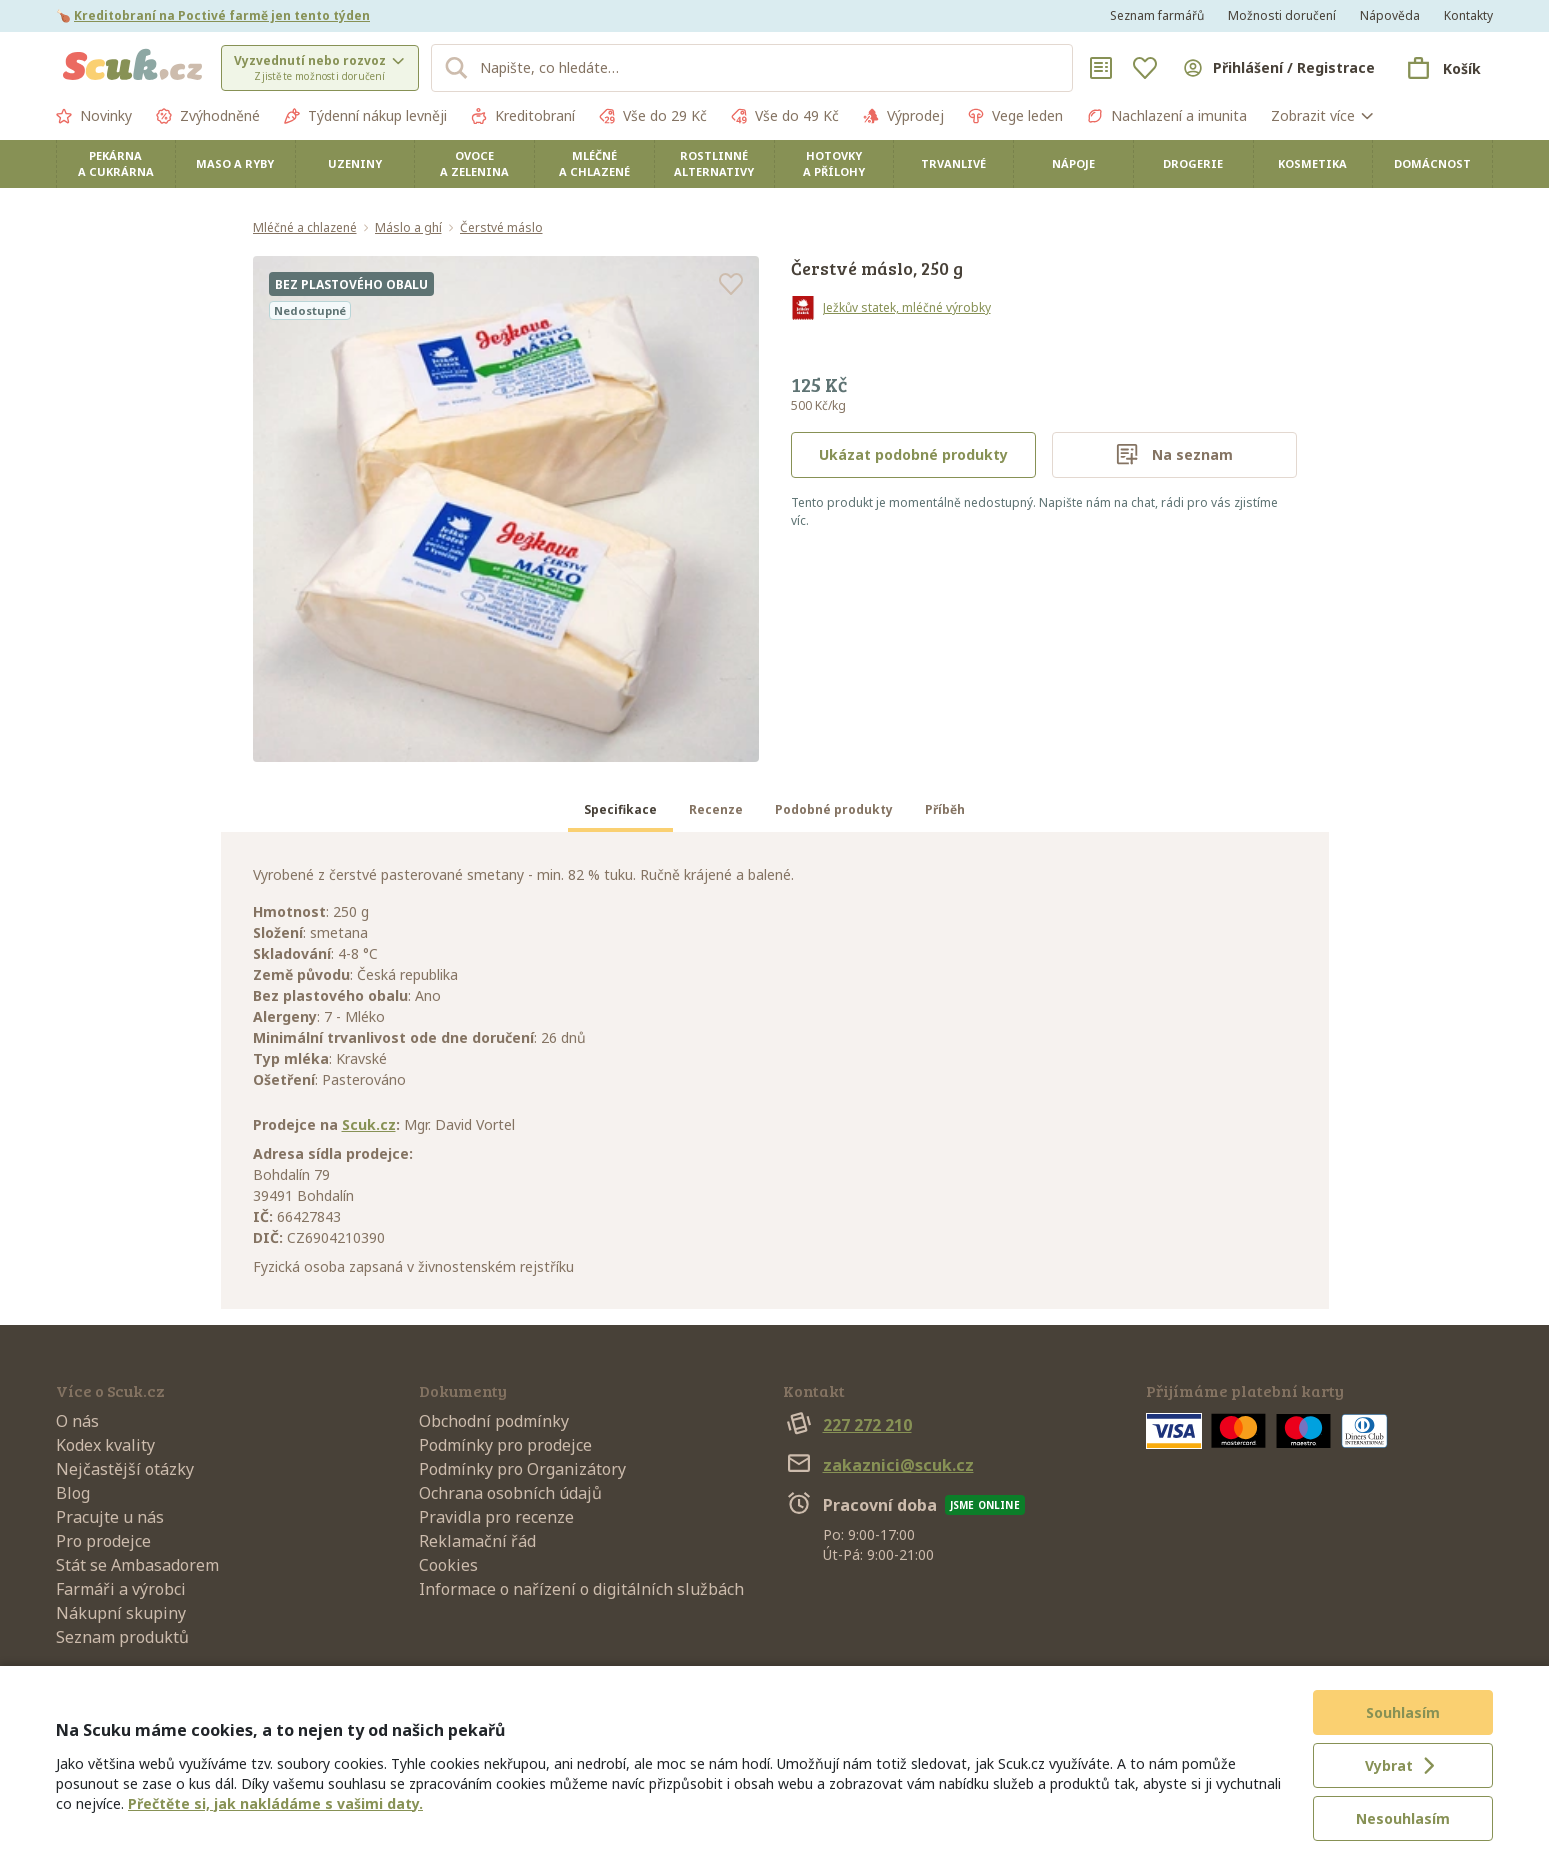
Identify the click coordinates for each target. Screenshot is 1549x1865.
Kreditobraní (523, 116)
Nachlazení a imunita (1167, 116)
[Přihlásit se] (1278, 68)
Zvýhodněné (208, 116)
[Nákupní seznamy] (1101, 68)
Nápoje (1073, 163)
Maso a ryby (235, 163)
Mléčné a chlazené (594, 163)
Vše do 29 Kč (653, 116)
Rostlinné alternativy (714, 163)
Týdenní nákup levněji (365, 116)
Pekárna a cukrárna (116, 163)
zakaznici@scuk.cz (878, 1465)
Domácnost (1432, 163)
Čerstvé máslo (501, 228)
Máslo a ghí (408, 228)
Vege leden (1015, 116)
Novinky (94, 116)
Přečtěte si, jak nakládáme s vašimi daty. (275, 1803)
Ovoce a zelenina (474, 163)
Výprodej (903, 116)
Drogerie (1193, 163)
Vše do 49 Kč (785, 116)
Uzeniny (355, 163)
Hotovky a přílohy (834, 163)
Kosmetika (1312, 163)
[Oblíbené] (1145, 68)
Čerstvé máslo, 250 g (877, 268)
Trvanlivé (953, 163)
